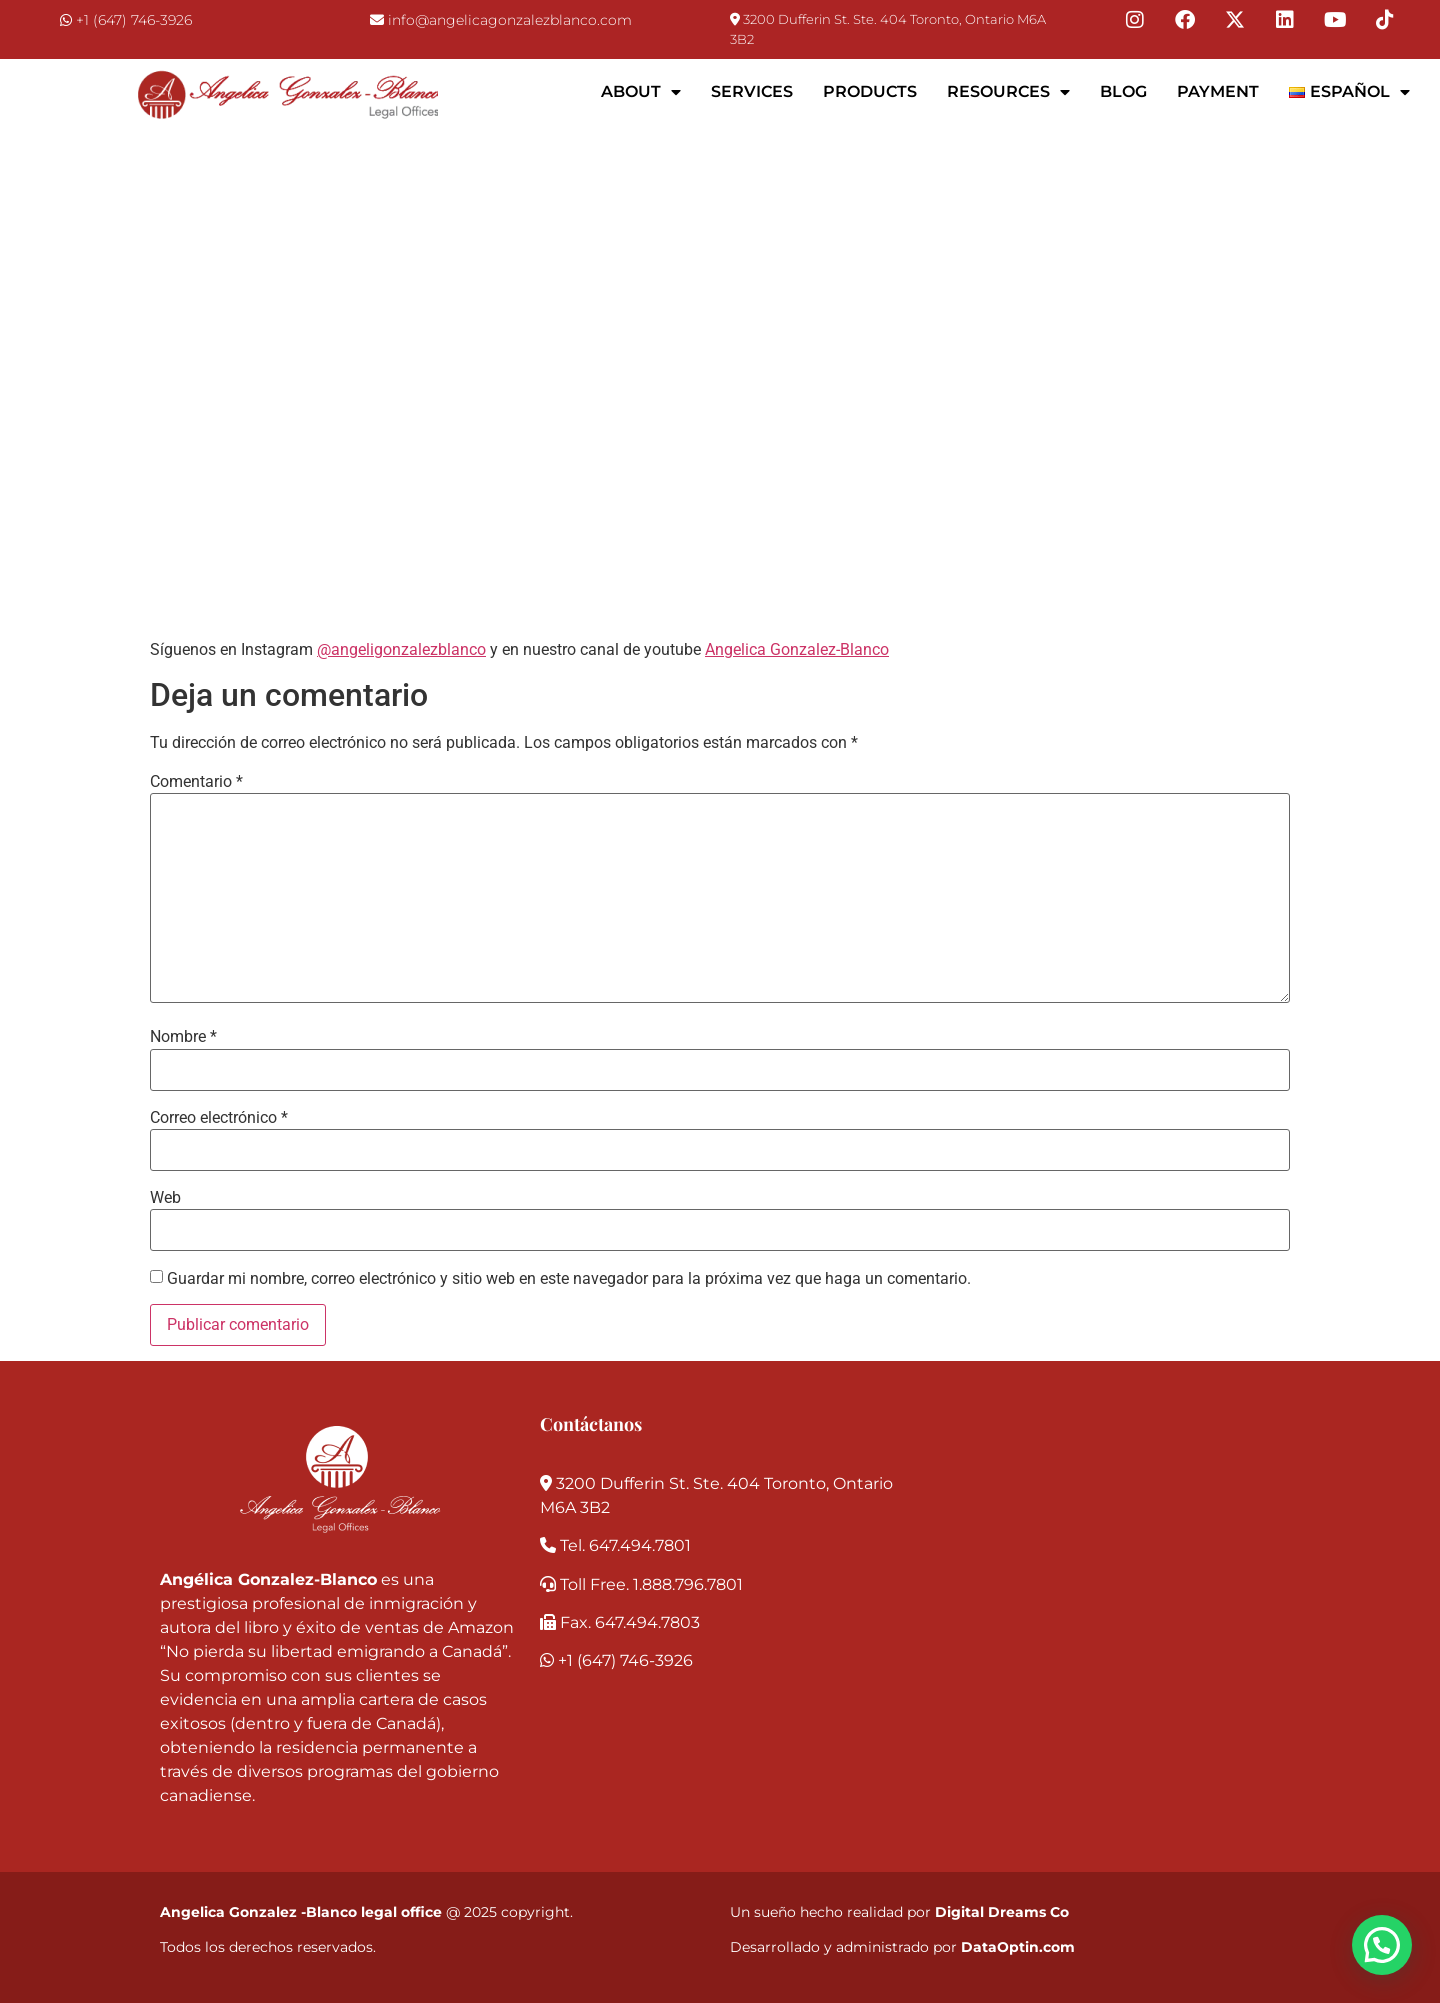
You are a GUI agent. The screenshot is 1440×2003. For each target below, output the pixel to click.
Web (165, 1198)
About (641, 92)
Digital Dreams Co (1002, 1912)
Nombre (183, 1037)
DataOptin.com (1018, 1947)
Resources (1008, 92)
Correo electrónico (219, 1118)
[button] (1382, 1945)
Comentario (196, 782)
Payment (1218, 91)
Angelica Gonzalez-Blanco (797, 649)
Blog (1123, 91)
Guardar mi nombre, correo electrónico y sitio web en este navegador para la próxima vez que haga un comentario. (569, 1279)
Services (752, 91)
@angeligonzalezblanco (401, 649)
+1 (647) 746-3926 (134, 20)
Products (870, 91)
